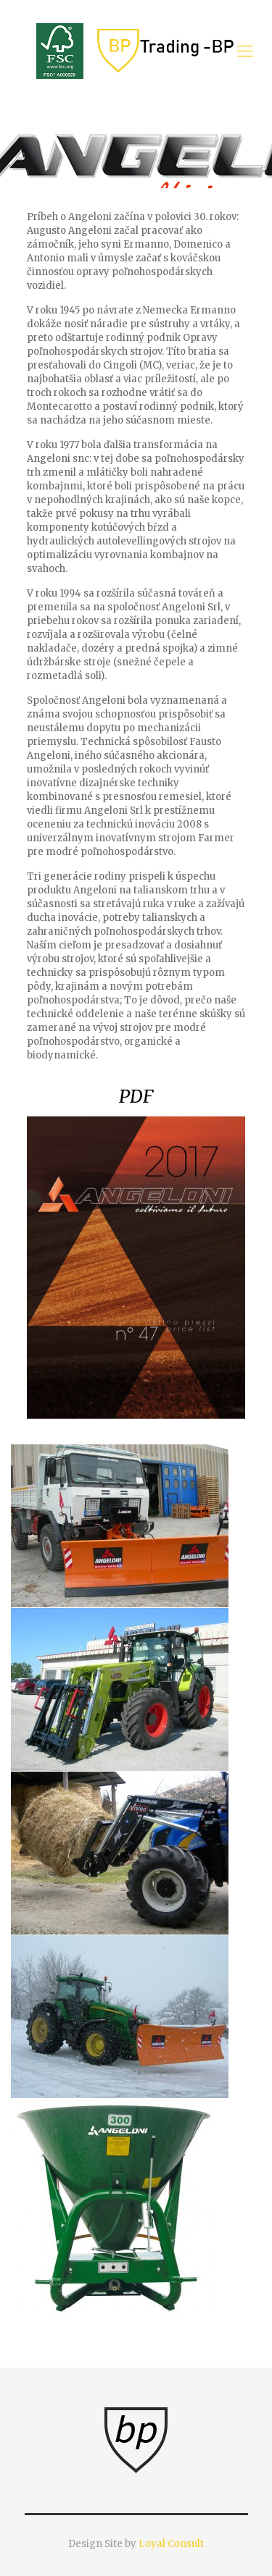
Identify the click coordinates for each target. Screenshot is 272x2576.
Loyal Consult (171, 2544)
